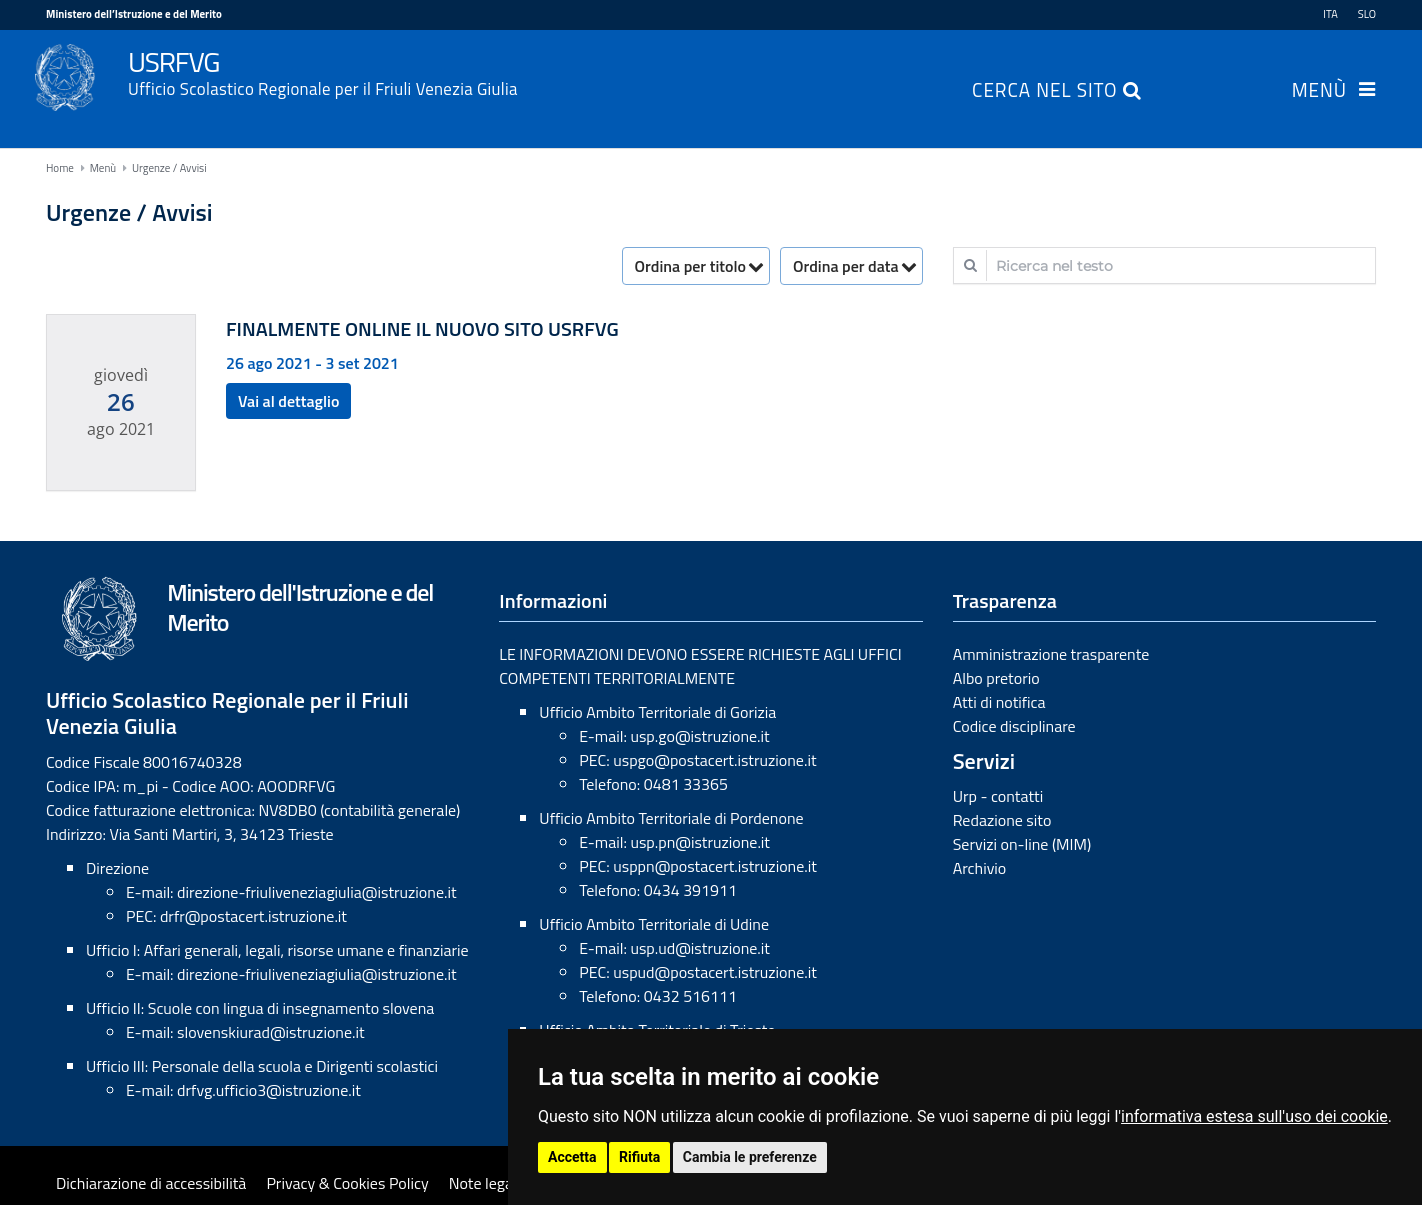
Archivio (980, 868)
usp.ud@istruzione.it (700, 948)
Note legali (485, 1183)
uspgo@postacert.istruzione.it (714, 760)
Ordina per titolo (690, 266)
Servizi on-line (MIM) (1022, 844)
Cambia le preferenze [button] (750, 1157)
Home (60, 168)
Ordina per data (846, 266)
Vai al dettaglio (288, 401)
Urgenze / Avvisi (169, 168)
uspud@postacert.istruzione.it (715, 972)
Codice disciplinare (1014, 726)
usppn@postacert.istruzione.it (715, 866)
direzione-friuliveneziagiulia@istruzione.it (316, 892)
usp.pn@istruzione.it (700, 842)
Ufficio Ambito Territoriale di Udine (654, 924)
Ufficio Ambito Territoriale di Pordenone (671, 818)
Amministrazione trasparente (1051, 654)
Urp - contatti (998, 796)
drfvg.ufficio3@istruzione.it (269, 1090)
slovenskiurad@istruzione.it (271, 1032)
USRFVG (752, 71)
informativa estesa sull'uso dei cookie (1254, 1116)
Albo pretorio (996, 678)
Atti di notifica (999, 702)
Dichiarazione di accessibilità (151, 1183)
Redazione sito (1002, 820)
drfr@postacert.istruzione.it (253, 916)
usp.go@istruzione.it (699, 736)
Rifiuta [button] (639, 1157)
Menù (1319, 92)
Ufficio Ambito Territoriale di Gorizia (657, 712)
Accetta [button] (572, 1157)
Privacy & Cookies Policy (347, 1183)
